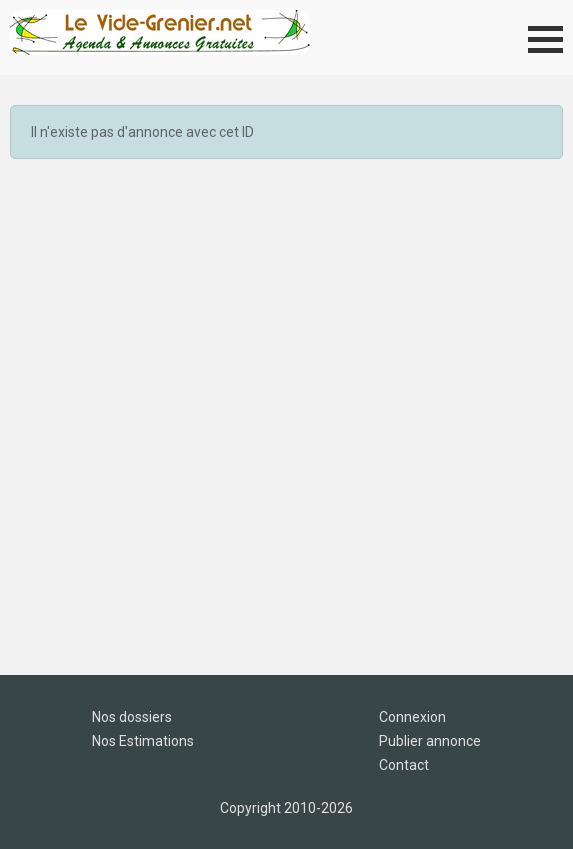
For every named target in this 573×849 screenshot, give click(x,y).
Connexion (412, 717)
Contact (404, 765)
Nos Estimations (143, 741)
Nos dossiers (132, 717)
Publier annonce (430, 741)
